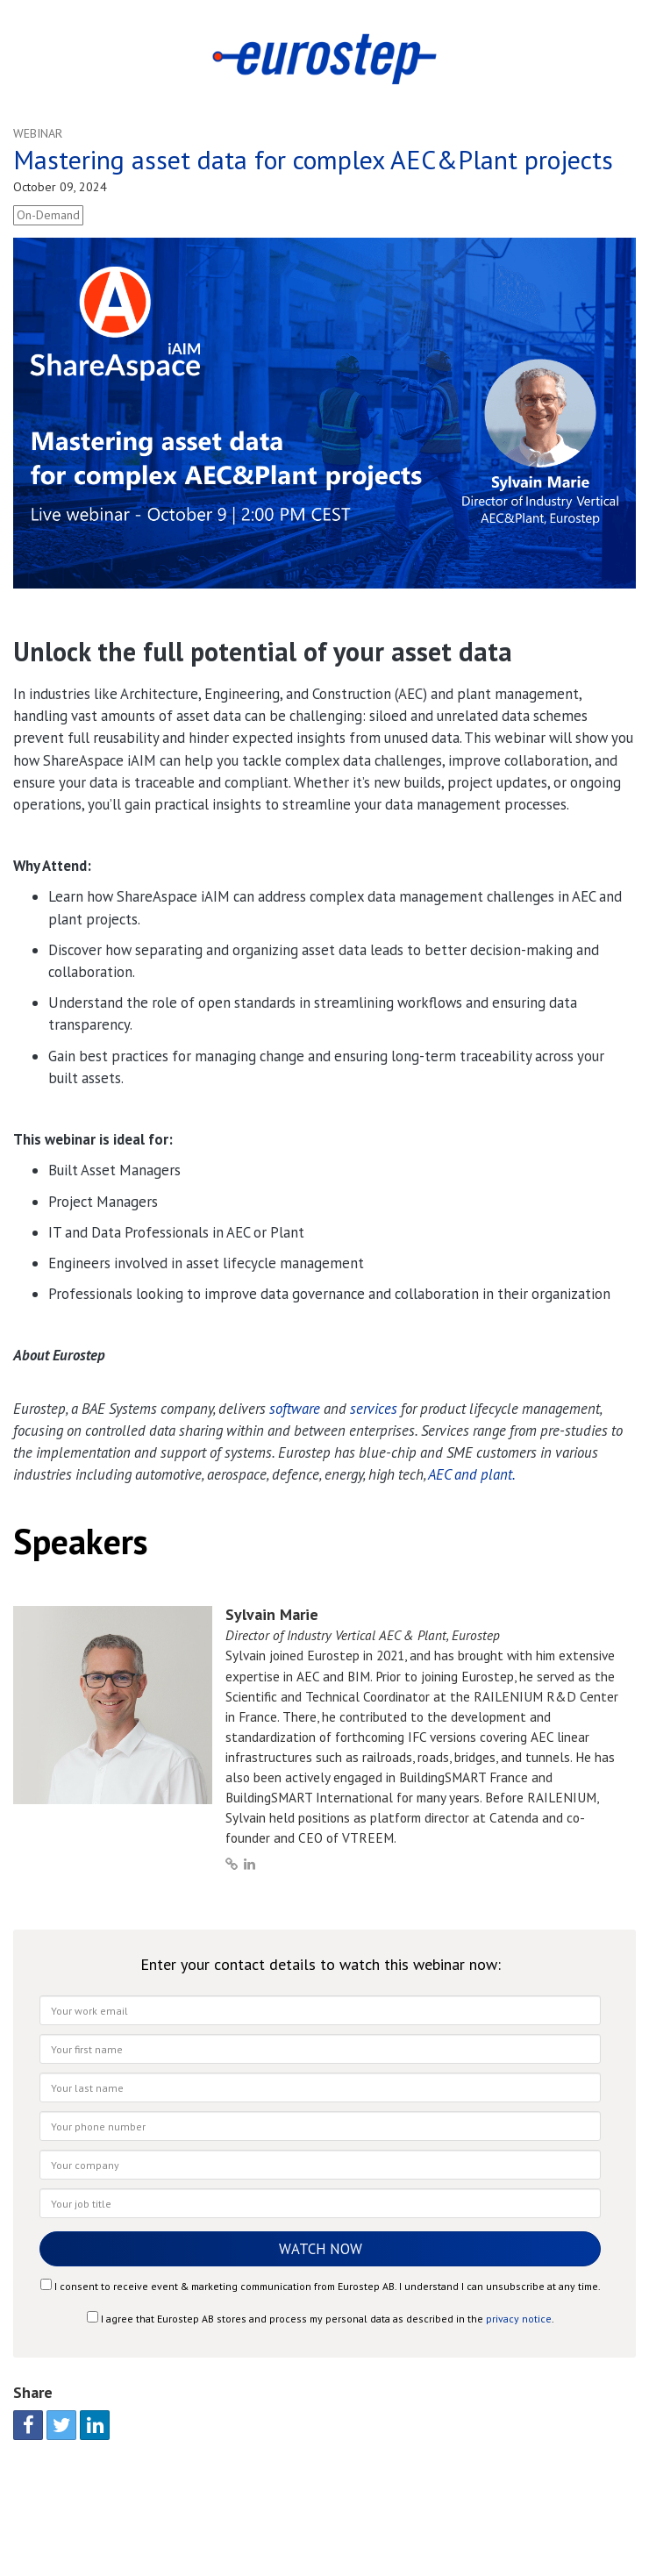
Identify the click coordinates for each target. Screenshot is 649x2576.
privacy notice (519, 2318)
